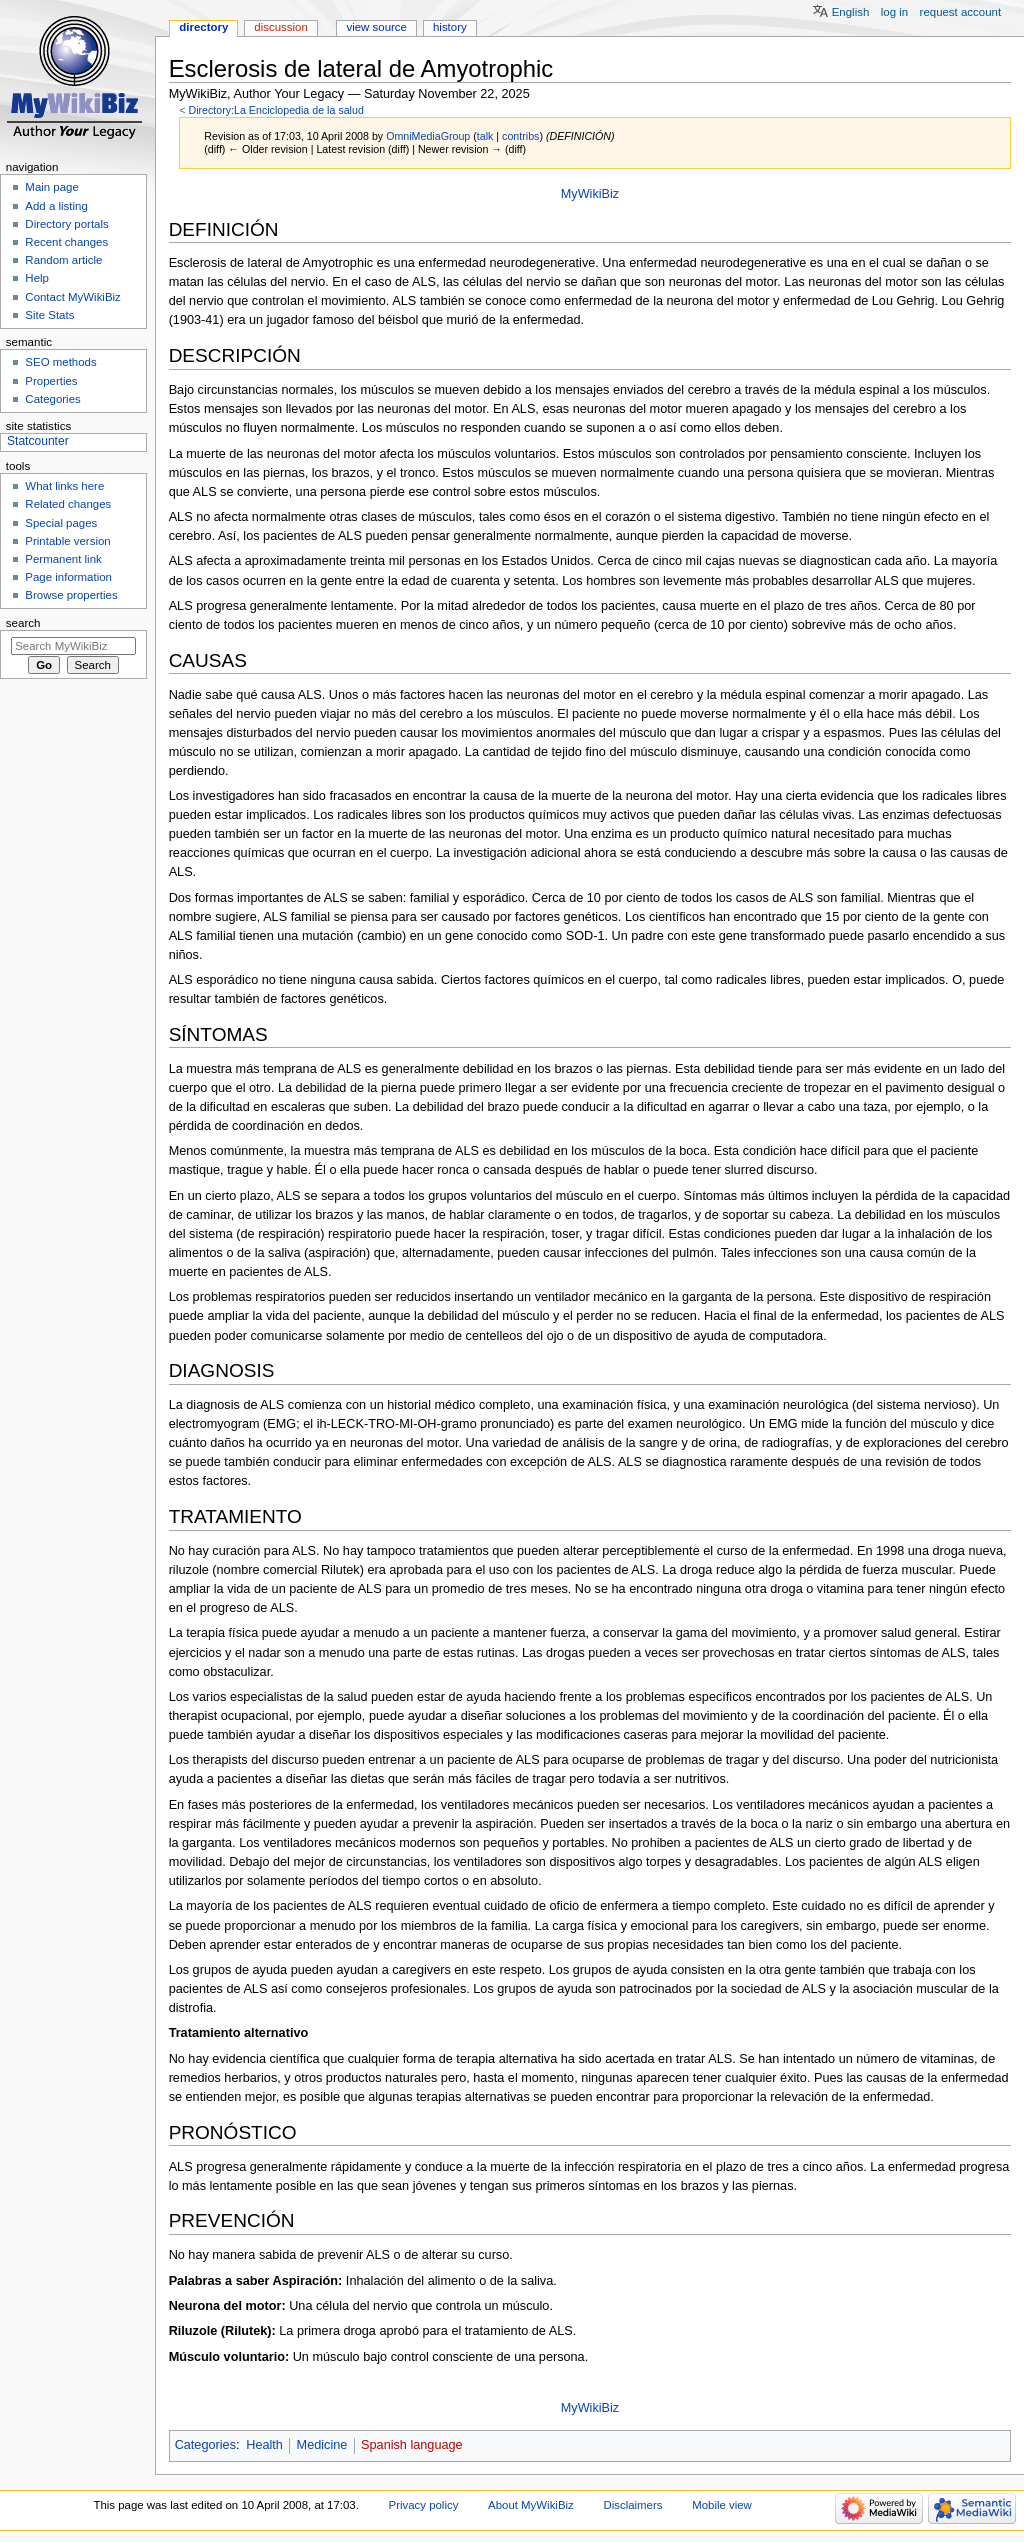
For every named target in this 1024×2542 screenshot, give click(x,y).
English (851, 12)
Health (264, 2445)
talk (485, 136)
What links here (64, 486)
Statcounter (38, 441)
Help (37, 278)
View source (376, 27)
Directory (203, 27)
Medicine (322, 2445)
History (450, 27)
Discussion (280, 27)
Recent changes (66, 242)
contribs (520, 136)
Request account (961, 12)
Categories (205, 2445)
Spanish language (412, 2445)
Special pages (61, 523)
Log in (894, 12)
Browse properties (71, 595)
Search (23, 623)
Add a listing (56, 206)
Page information (68, 577)
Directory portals (66, 224)
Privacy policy (424, 2505)
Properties (51, 381)
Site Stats (49, 315)
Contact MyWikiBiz (72, 297)
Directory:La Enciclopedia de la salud (275, 110)
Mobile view (722, 2505)
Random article (63, 260)
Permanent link (63, 559)
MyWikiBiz (590, 194)
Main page (52, 187)
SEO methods (60, 362)
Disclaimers (632, 2505)
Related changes (68, 504)
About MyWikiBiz (531, 2505)
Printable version (67, 541)
